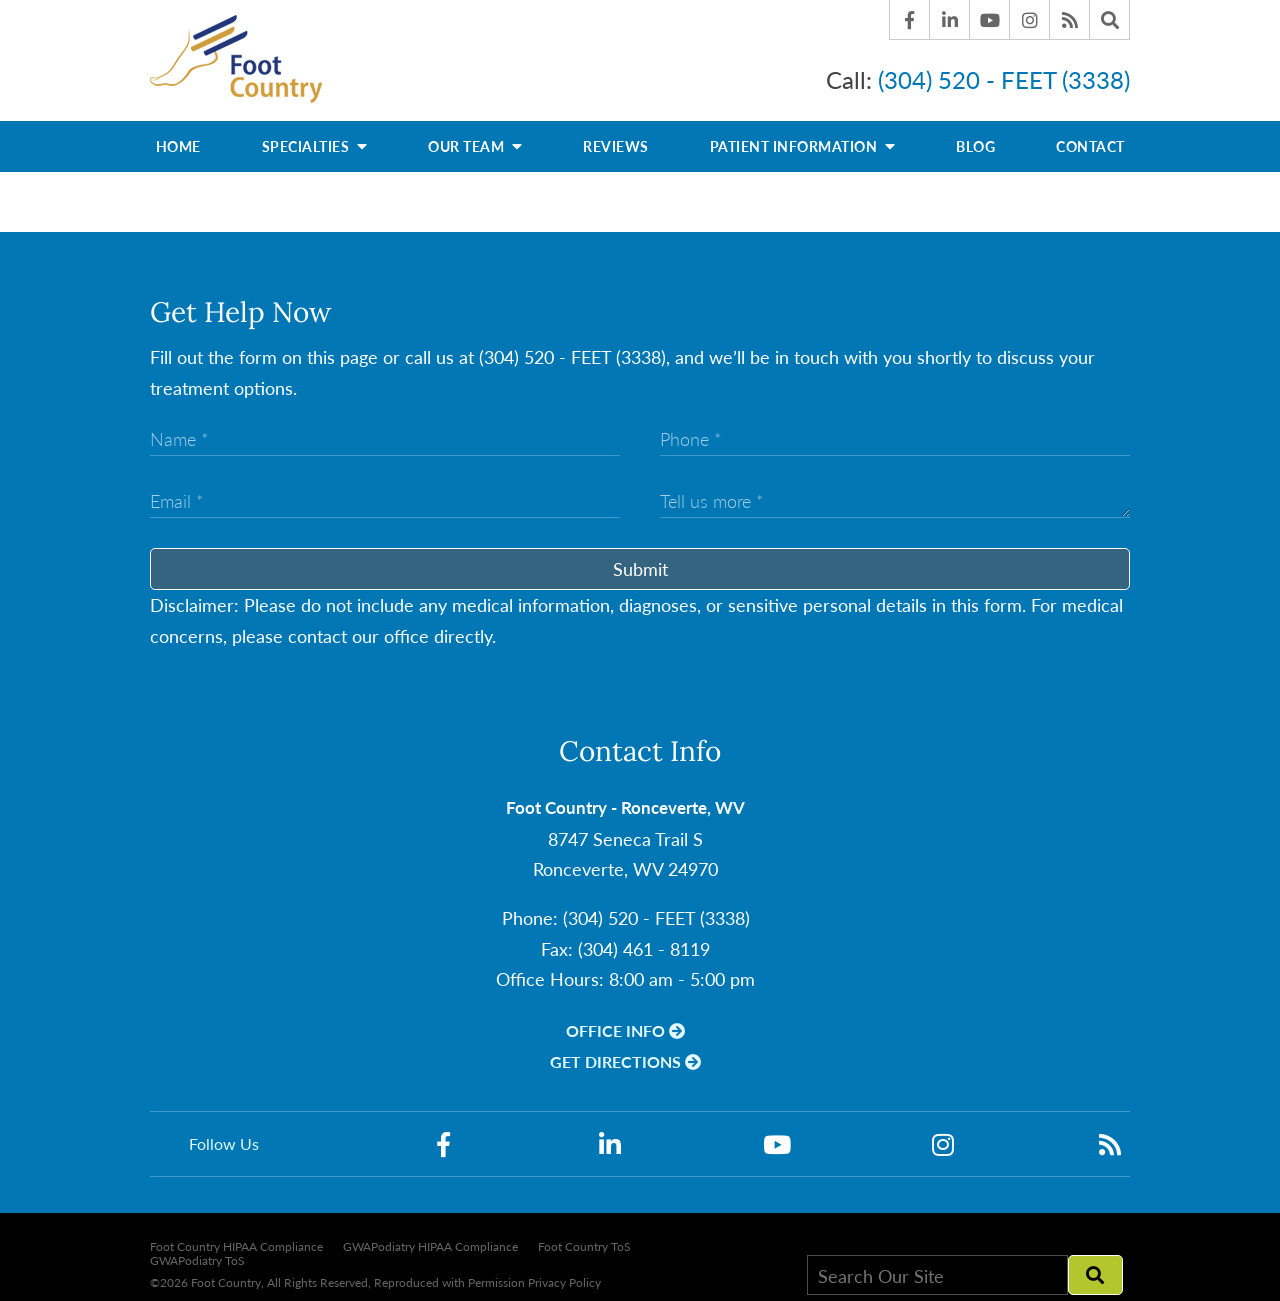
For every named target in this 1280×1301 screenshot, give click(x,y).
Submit (640, 559)
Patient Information (803, 135)
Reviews (616, 136)
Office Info (625, 1020)
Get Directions (625, 1052)
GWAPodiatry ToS (197, 1252)
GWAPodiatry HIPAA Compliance (430, 1237)
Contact (1090, 136)
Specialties (315, 135)
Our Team (475, 135)
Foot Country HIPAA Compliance (236, 1237)
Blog (975, 136)
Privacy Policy (564, 1272)
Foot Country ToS (584, 1237)
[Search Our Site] (937, 1266)
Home (178, 136)
